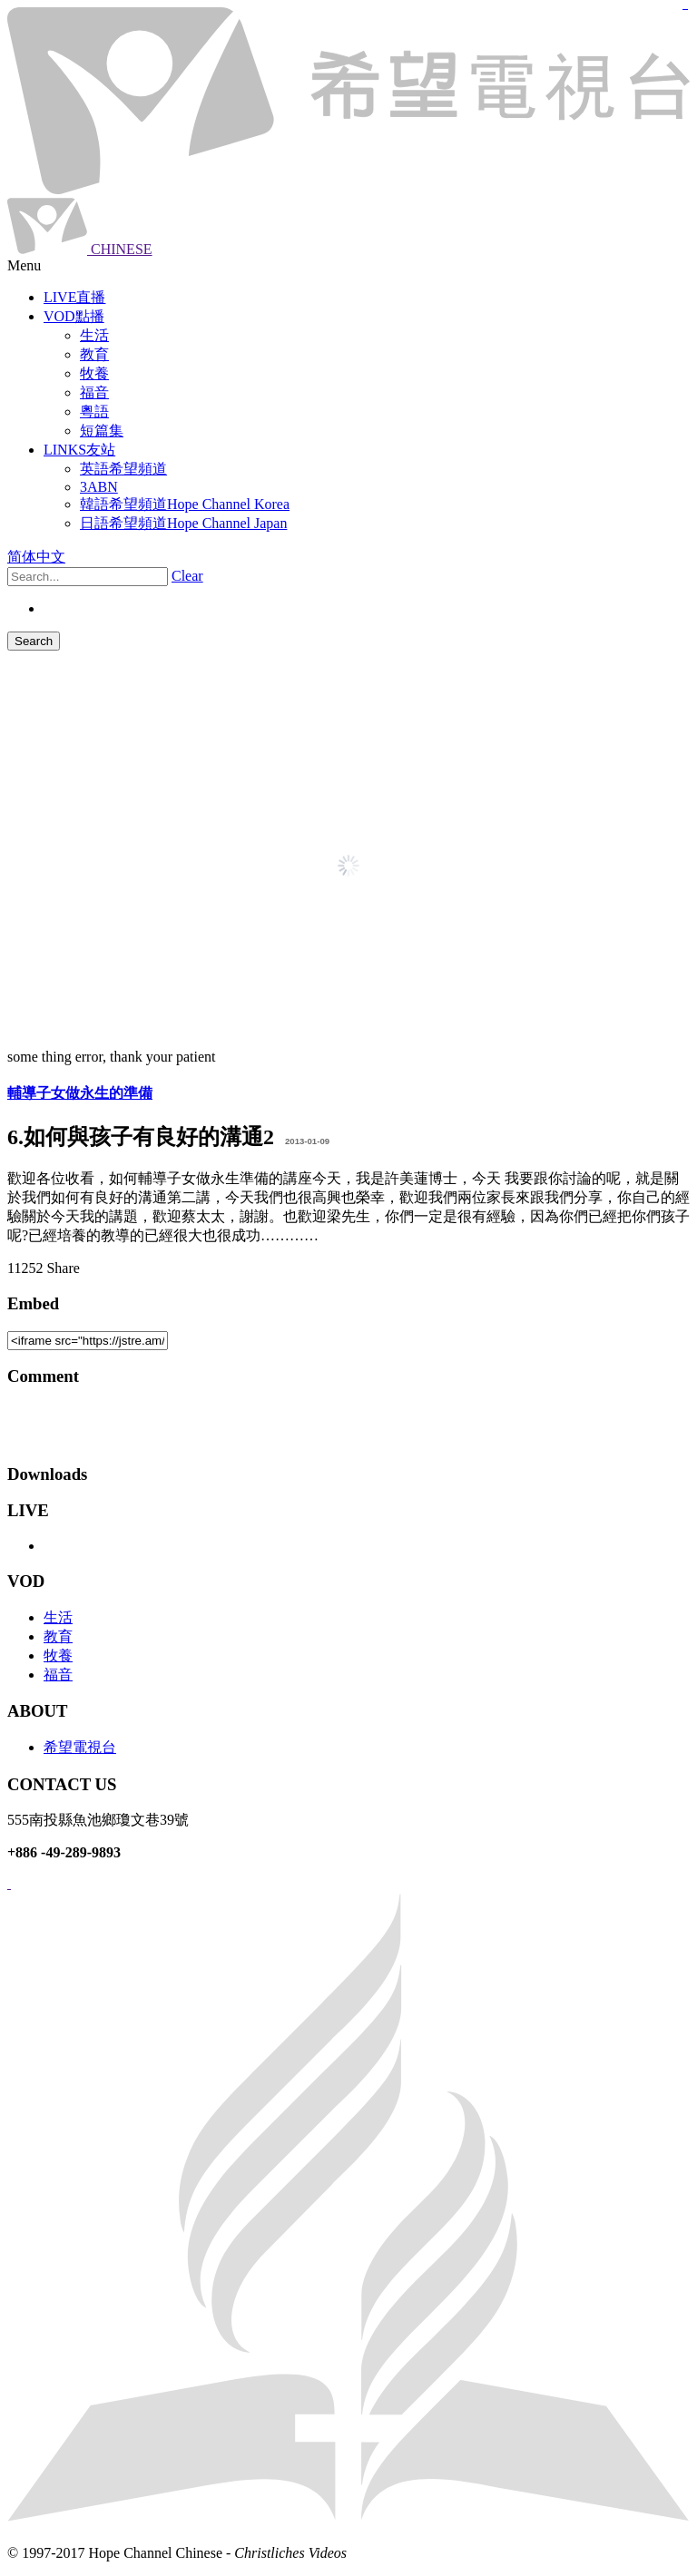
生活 (58, 1617)
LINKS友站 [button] (79, 449)
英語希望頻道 (123, 468)
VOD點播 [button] (74, 316)
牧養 (58, 1655)
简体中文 (36, 556)
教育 (58, 1636)
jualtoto (686, 9)
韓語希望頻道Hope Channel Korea (185, 504)
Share (62, 1268)
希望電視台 (80, 1747)
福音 (58, 1674)
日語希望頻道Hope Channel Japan (183, 523)
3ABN (99, 487)
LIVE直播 (74, 297)
